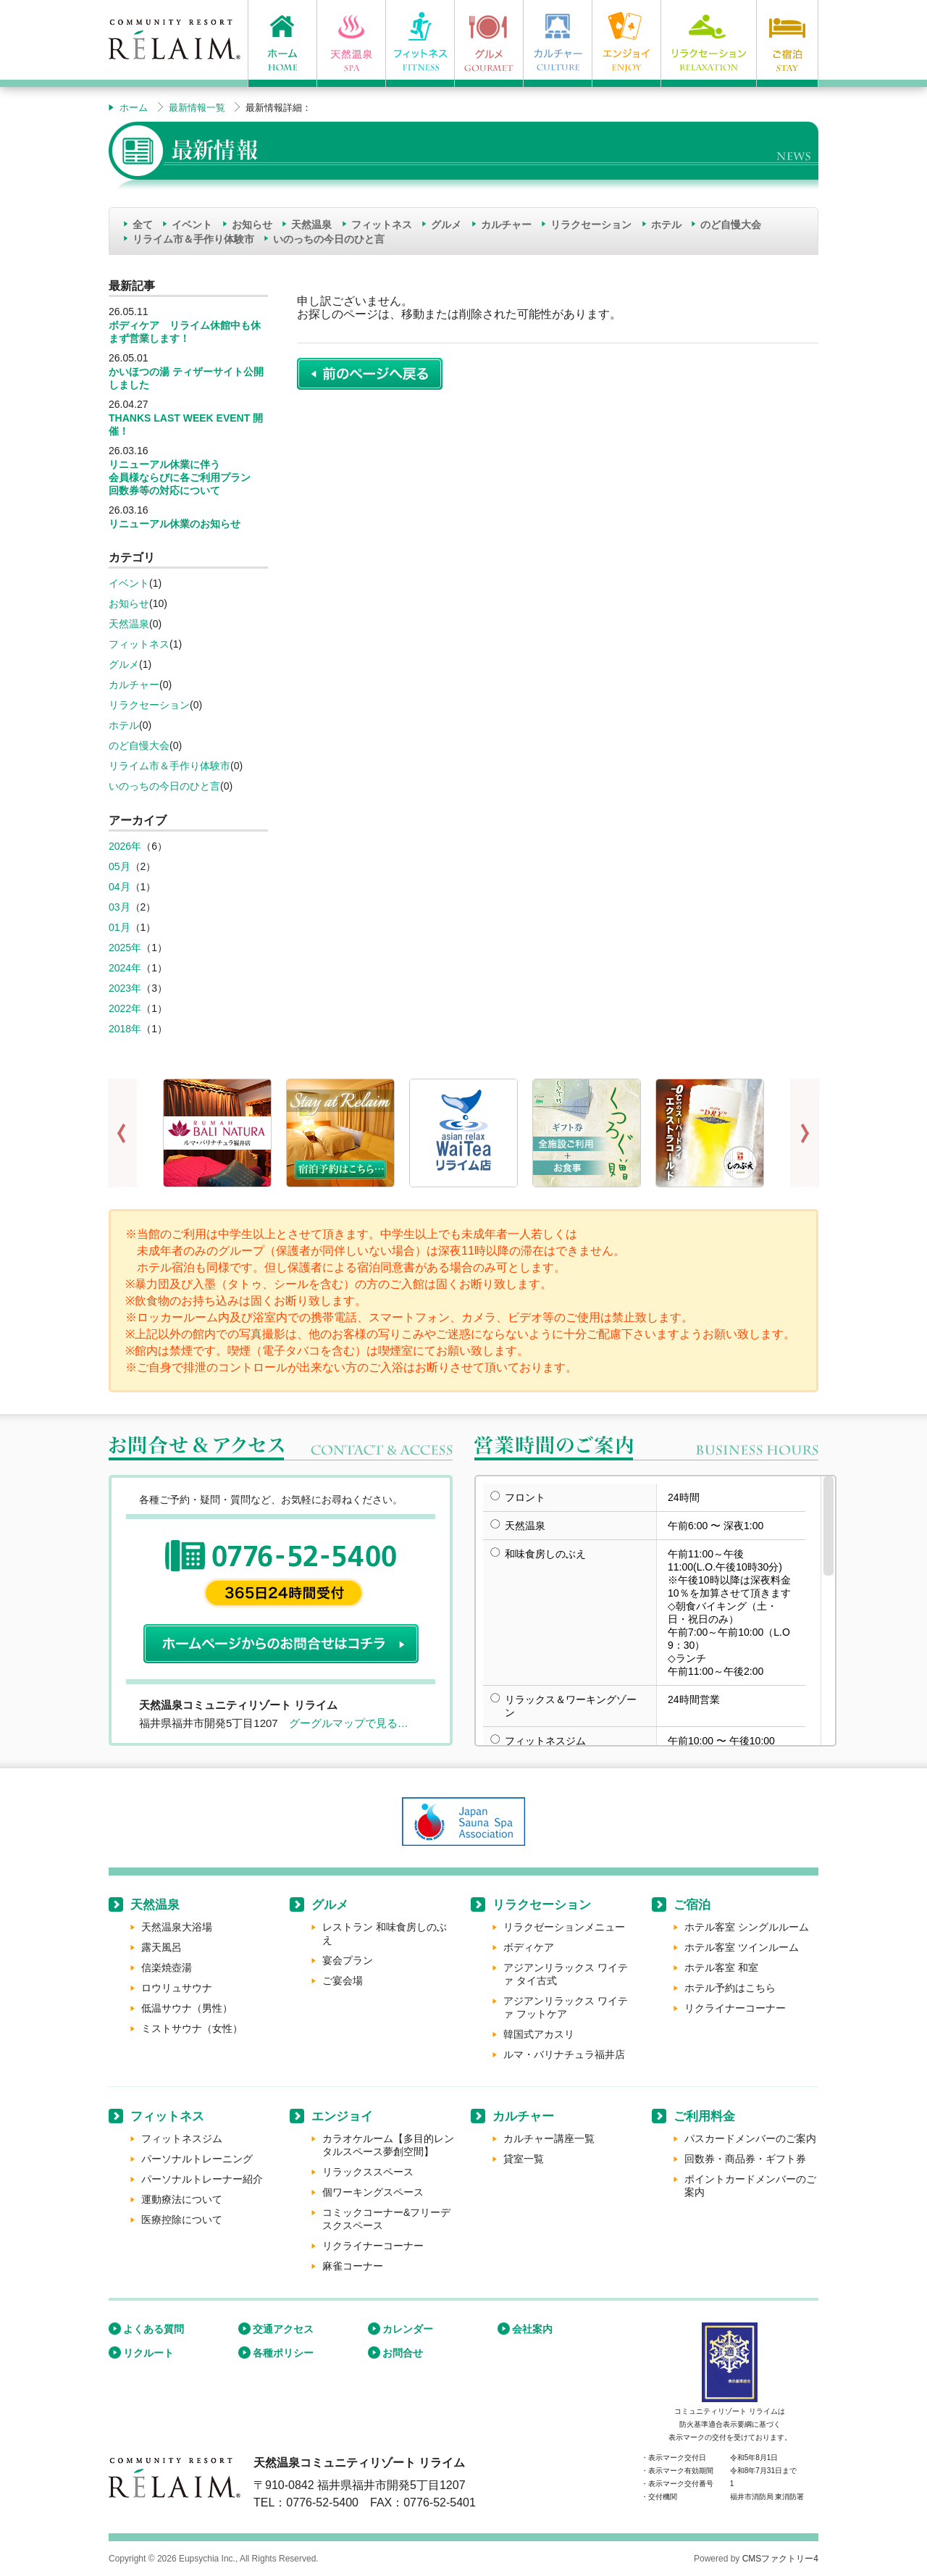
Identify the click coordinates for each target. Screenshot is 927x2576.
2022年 (125, 1008)
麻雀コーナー (352, 2266)
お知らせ (252, 224)
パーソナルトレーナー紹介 (202, 2179)
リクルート (148, 2353)
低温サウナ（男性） (186, 2008)
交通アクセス (283, 2329)
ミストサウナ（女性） (192, 2028)
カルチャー (506, 224)
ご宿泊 (692, 1905)
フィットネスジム (181, 2138)
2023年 (125, 988)
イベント (192, 224)
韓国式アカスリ (538, 2034)
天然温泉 (311, 224)
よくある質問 (153, 2329)
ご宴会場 (342, 1980)
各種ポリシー (283, 2353)
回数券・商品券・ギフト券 (745, 2159)
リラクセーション (591, 224)
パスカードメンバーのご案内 (750, 2138)
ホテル (666, 224)
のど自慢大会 (730, 224)
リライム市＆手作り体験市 (193, 239)
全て (143, 224)
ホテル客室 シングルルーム (746, 1927)
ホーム (133, 107)
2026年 (125, 846)
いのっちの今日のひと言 (329, 239)
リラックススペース (368, 2172)
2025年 (125, 947)
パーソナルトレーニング (197, 2159)
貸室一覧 (523, 2159)
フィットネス (381, 224)
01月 (119, 927)
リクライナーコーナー (735, 2008)
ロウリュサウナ (176, 1988)
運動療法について (181, 2199)
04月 (119, 886)
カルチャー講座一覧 (549, 2138)
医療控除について (181, 2219)
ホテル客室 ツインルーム (741, 1947)
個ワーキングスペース (373, 2192)
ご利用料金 (704, 2116)
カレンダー (407, 2329)
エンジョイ (342, 2116)
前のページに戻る (369, 374)
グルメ (446, 224)
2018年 (125, 1028)
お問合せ (402, 2353)
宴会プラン (347, 1960)
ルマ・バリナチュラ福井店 (564, 2054)
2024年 (125, 968)
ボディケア (528, 1947)
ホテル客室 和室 (721, 1967)
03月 (119, 907)
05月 (119, 866)
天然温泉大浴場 (176, 1927)
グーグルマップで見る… (348, 1723)
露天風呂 (161, 1947)
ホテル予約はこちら (730, 1988)
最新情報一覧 (197, 107)
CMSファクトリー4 (780, 2559)
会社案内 (532, 2329)
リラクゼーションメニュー (564, 1927)
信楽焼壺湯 (166, 1967)
